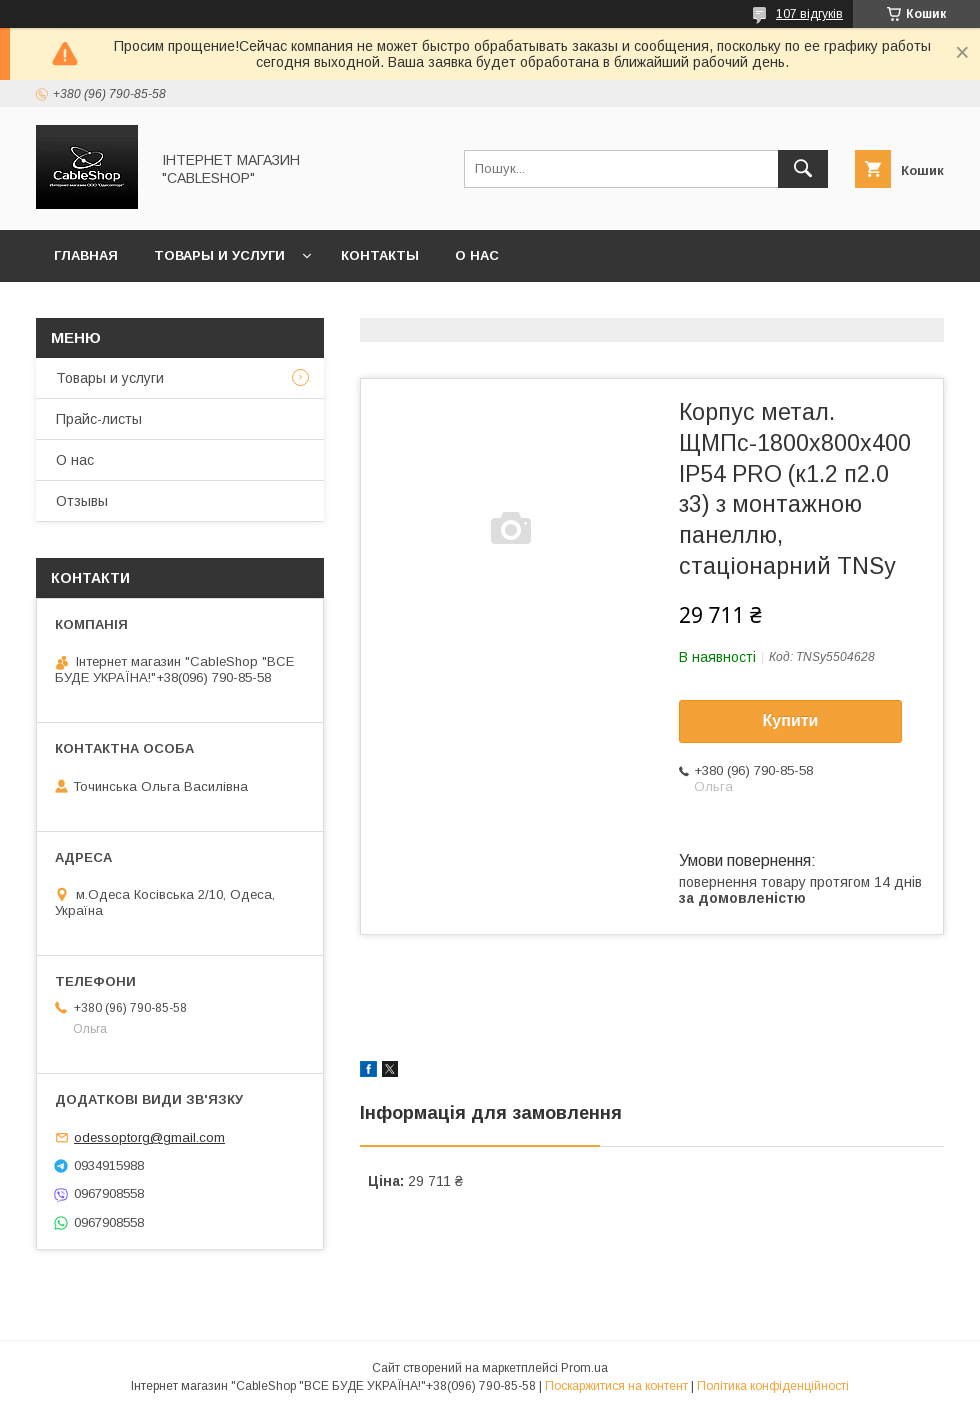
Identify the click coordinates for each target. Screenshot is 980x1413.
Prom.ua (584, 1368)
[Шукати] (803, 169)
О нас (477, 255)
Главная (86, 255)
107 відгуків (809, 14)
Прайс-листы (99, 419)
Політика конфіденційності (773, 1386)
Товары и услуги (219, 255)
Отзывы (82, 501)
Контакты (380, 255)
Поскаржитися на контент (616, 1386)
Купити (791, 720)
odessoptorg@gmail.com (149, 1137)
